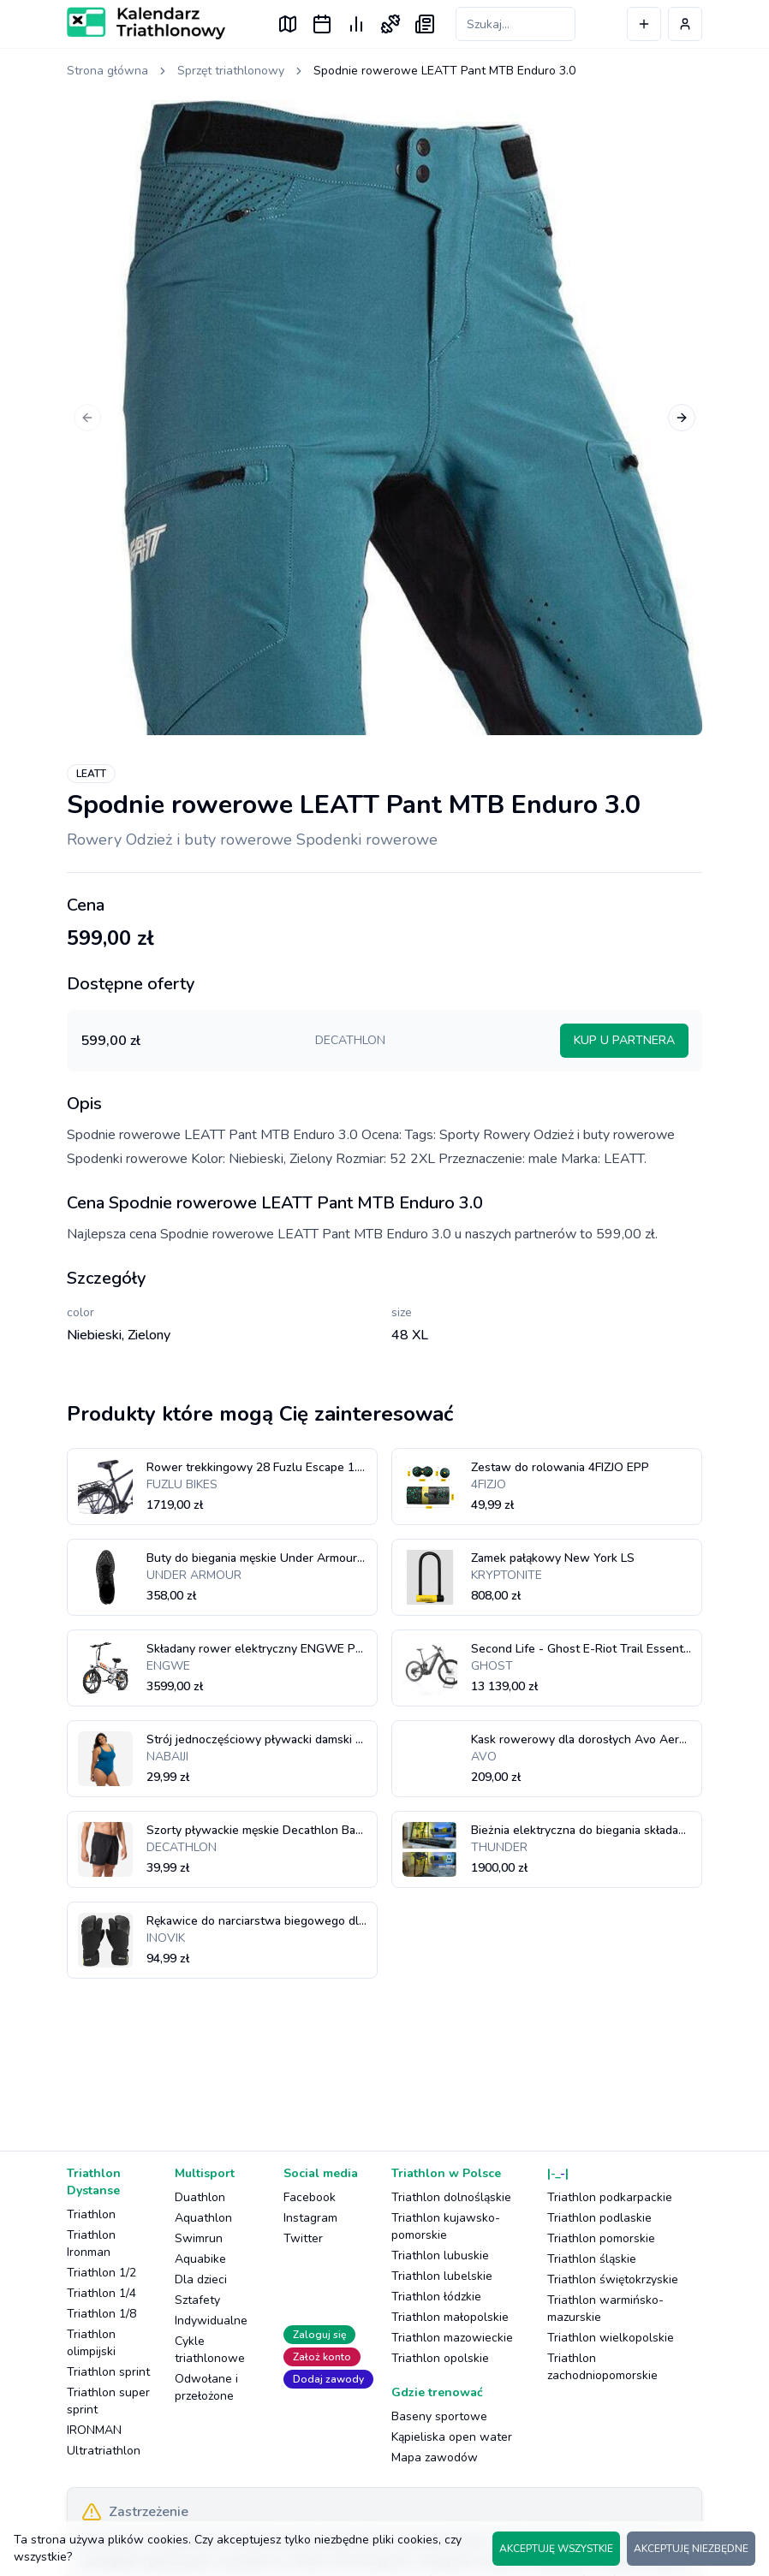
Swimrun (199, 2238)
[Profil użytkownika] (685, 24)
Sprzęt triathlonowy (230, 70)
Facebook (309, 2197)
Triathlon (91, 2214)
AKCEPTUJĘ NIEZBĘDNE (691, 2548)
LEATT (91, 774)
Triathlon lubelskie (441, 2276)
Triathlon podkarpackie (609, 2197)
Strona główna (107, 70)
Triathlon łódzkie (436, 2296)
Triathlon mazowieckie (452, 2338)
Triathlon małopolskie (450, 2317)
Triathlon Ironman (91, 2243)
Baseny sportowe (439, 2416)
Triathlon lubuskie (440, 2255)
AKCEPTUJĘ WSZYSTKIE (556, 2548)
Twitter (303, 2238)
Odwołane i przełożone (206, 2387)
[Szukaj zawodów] (515, 24)
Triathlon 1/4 (101, 2293)
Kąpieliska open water (451, 2437)
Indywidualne (211, 2320)
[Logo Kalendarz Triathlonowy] (146, 23)
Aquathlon (203, 2218)
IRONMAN (94, 2430)
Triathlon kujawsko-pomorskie (445, 2226)
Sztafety (197, 2300)
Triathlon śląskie (591, 2259)
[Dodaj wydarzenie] (644, 24)
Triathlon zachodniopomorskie (602, 2366)
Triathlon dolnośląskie (451, 2197)
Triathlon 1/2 (101, 2272)
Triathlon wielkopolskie (610, 2338)
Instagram (310, 2218)
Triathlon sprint (108, 2372)
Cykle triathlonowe (210, 2349)
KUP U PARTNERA (624, 1040)
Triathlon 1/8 (101, 2314)
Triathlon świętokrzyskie (612, 2279)
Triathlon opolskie (440, 2358)
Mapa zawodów (434, 2457)
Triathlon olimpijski (91, 2342)
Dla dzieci (201, 2279)
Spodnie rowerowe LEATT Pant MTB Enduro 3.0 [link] (444, 70)
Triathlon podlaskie (599, 2218)
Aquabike (200, 2259)
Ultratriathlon (103, 2450)
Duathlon (200, 2197)
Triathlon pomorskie (601, 2238)
